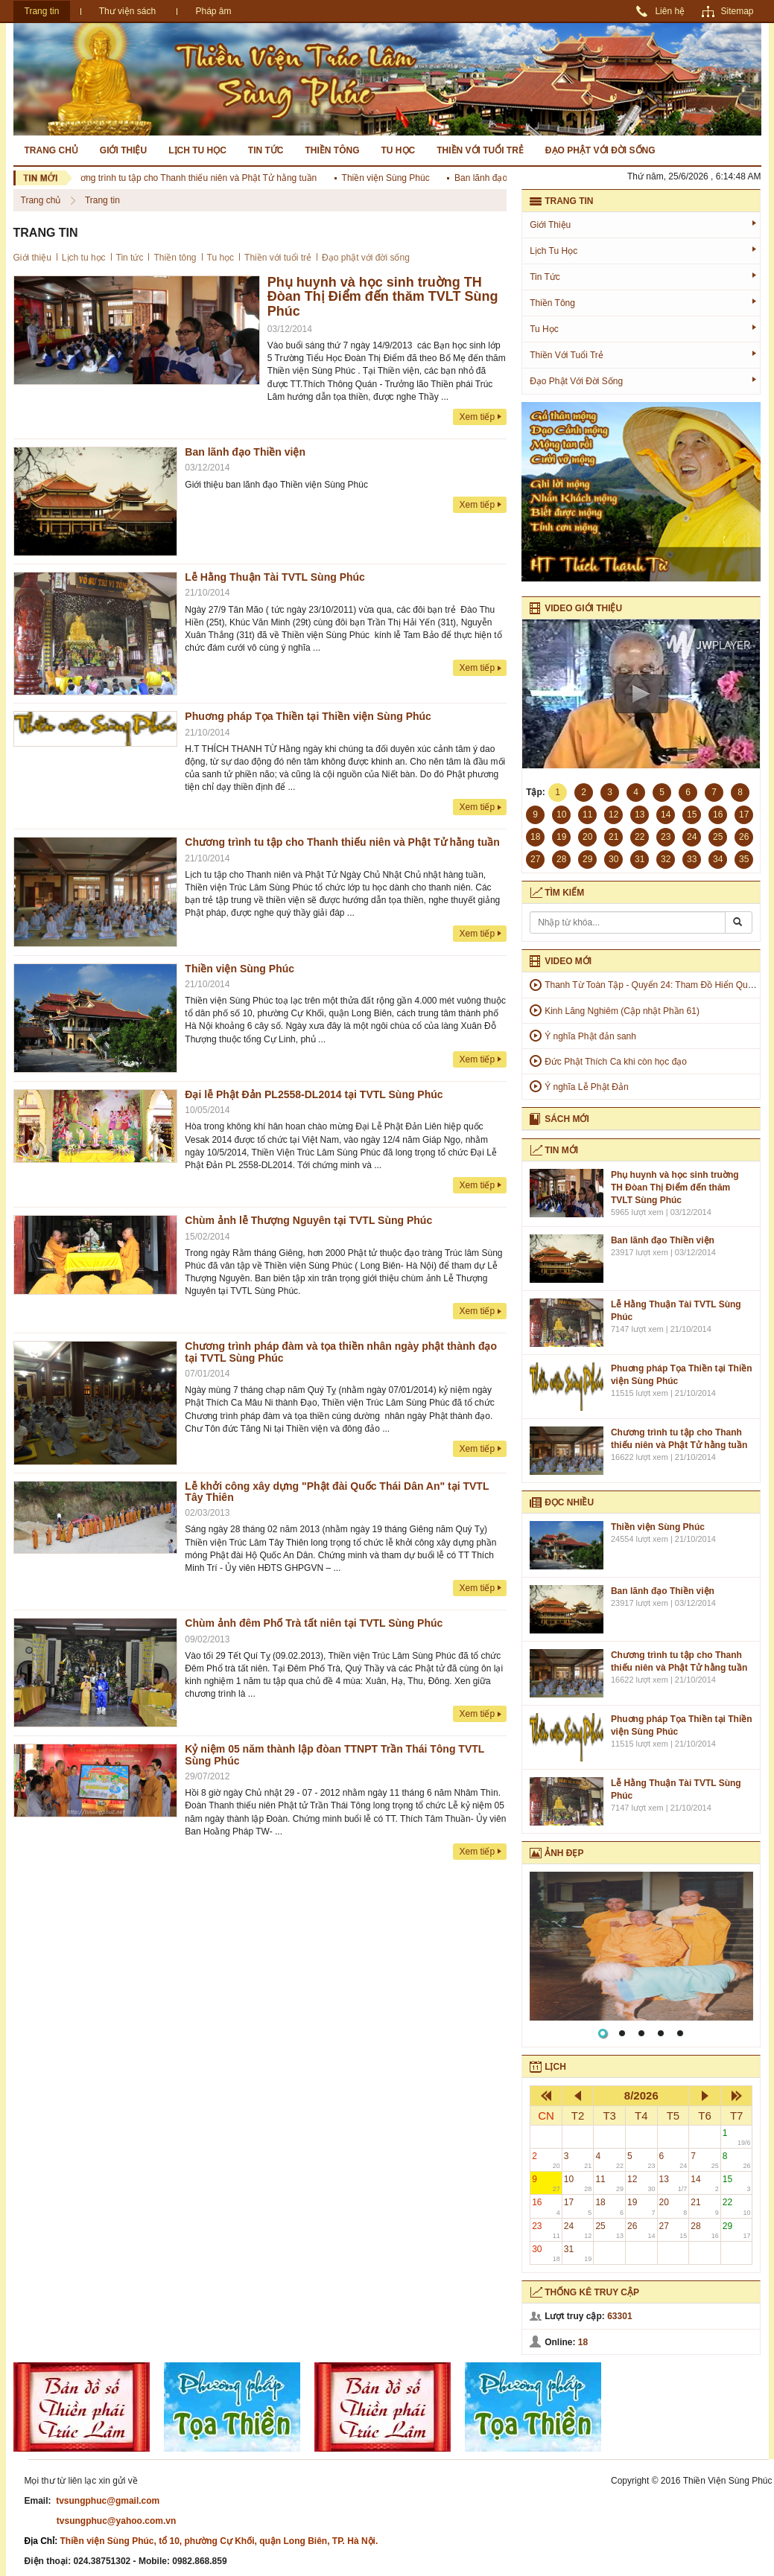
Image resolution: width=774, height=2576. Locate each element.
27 (673, 2230)
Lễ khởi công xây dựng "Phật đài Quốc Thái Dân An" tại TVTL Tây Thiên (337, 1491)
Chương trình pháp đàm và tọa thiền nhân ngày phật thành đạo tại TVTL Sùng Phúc (341, 1351)
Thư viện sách (127, 11)
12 (641, 2183)
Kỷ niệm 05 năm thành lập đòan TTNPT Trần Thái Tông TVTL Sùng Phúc (334, 1754)
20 (673, 2206)
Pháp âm (213, 11)
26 (641, 2230)
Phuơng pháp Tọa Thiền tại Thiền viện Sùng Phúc (308, 716)
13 (673, 2183)
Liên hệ (670, 11)
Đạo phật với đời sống (600, 150)
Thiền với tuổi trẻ (480, 150)
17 (578, 2206)
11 (609, 2183)
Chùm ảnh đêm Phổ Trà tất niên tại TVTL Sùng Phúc (313, 1623)
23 (546, 2230)
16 (546, 2206)
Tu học (398, 150)
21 (705, 2206)
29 (737, 2230)
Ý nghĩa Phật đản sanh (590, 1036)
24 (578, 2230)
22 (737, 2206)
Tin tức (266, 150)
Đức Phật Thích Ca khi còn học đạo (616, 1061)
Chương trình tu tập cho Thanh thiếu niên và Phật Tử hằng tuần (194, 178)
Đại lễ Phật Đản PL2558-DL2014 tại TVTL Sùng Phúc (313, 1094)
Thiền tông (332, 150)
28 (705, 2230)
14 (705, 2183)
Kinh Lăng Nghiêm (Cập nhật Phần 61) (622, 1011)
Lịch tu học (197, 150)
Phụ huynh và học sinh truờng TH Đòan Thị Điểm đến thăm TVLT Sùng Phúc (382, 297)
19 (641, 2206)
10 (578, 2183)
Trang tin (42, 11)
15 (737, 2183)
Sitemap (736, 11)
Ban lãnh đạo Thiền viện (507, 178)
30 (546, 2253)
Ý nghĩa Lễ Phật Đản (586, 1087)
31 (578, 2253)
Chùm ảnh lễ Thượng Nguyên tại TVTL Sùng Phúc (308, 1220)
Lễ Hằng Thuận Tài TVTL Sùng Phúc (275, 577)
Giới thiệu (123, 150)
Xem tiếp (477, 417)
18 (609, 2206)
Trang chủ (51, 150)
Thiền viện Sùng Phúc (390, 178)
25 (609, 2230)
